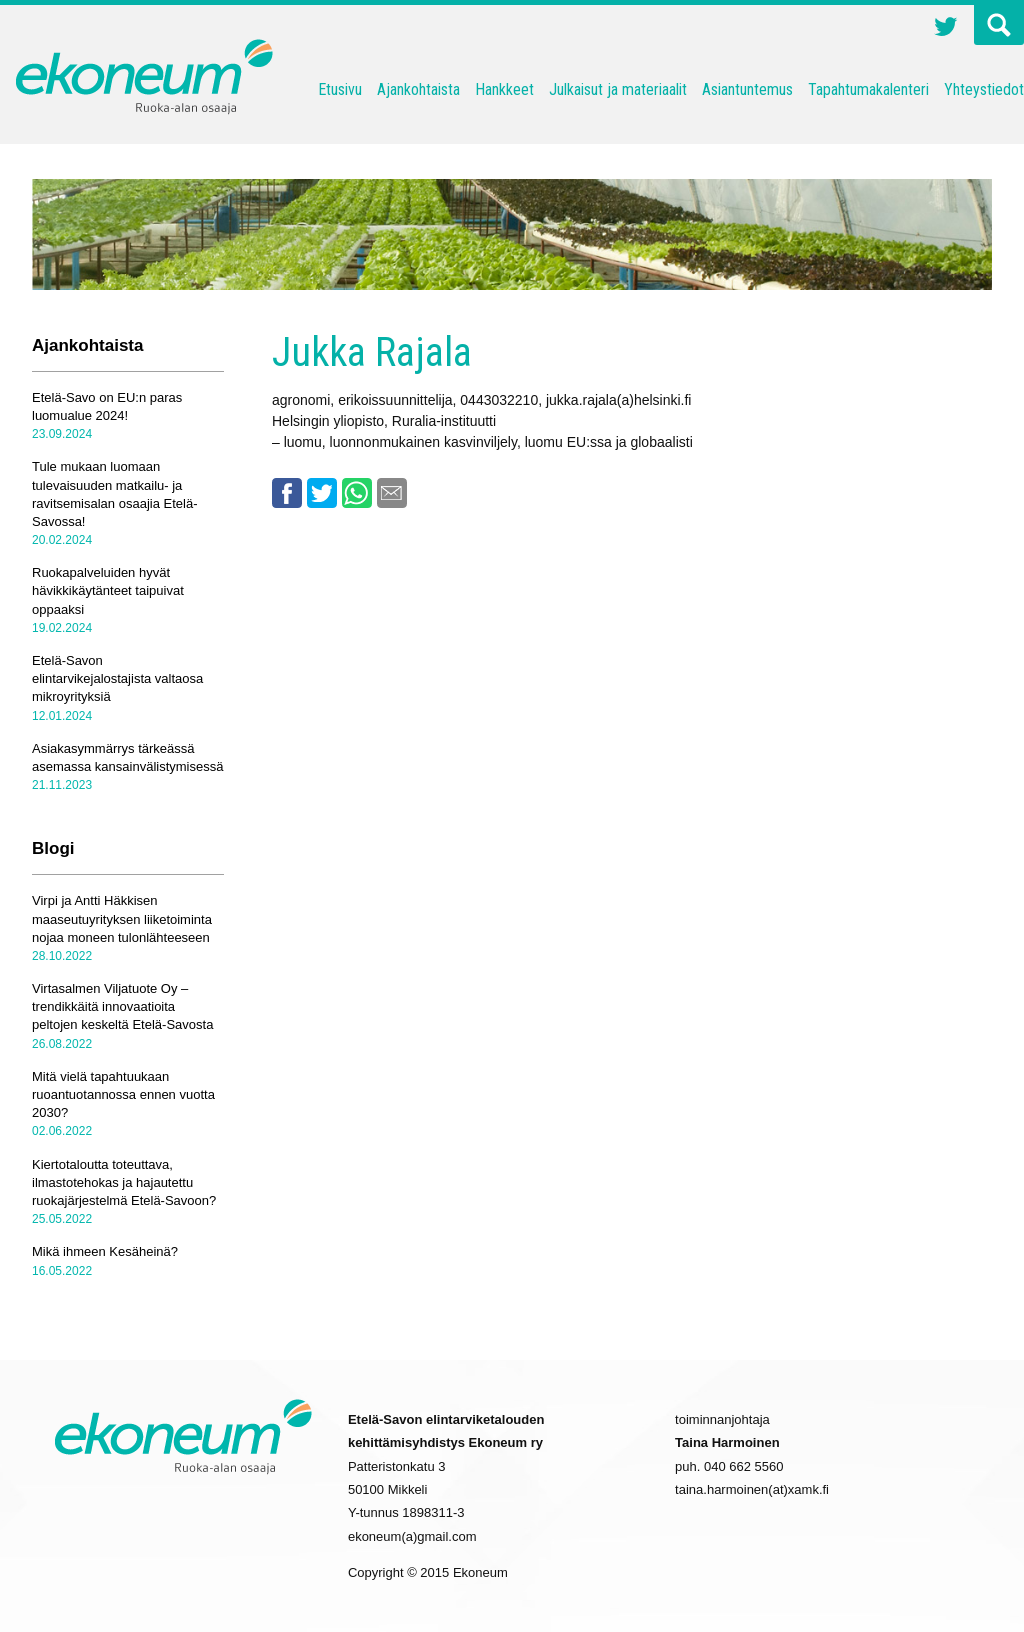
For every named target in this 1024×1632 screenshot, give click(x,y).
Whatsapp (357, 493)
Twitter (946, 29)
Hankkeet (504, 89)
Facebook (287, 493)
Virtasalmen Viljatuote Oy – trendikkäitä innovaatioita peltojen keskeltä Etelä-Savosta (122, 1006)
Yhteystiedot (984, 89)
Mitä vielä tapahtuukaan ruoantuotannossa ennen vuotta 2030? (123, 1094)
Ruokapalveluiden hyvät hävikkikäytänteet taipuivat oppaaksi (108, 590)
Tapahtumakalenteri (868, 89)
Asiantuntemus (747, 89)
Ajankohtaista (418, 89)
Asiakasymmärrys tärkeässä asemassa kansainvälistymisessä (127, 757)
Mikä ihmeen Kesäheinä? (105, 1251)
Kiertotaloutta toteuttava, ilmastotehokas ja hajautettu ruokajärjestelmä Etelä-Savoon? (124, 1182)
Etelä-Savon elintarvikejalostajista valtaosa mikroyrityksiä (117, 678)
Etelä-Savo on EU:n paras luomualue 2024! (107, 406)
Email (392, 493)
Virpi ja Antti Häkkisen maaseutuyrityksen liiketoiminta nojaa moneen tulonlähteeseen (122, 918)
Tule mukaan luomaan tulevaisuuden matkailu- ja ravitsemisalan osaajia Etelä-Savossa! (114, 494)
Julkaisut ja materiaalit (618, 89)
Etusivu (340, 89)
